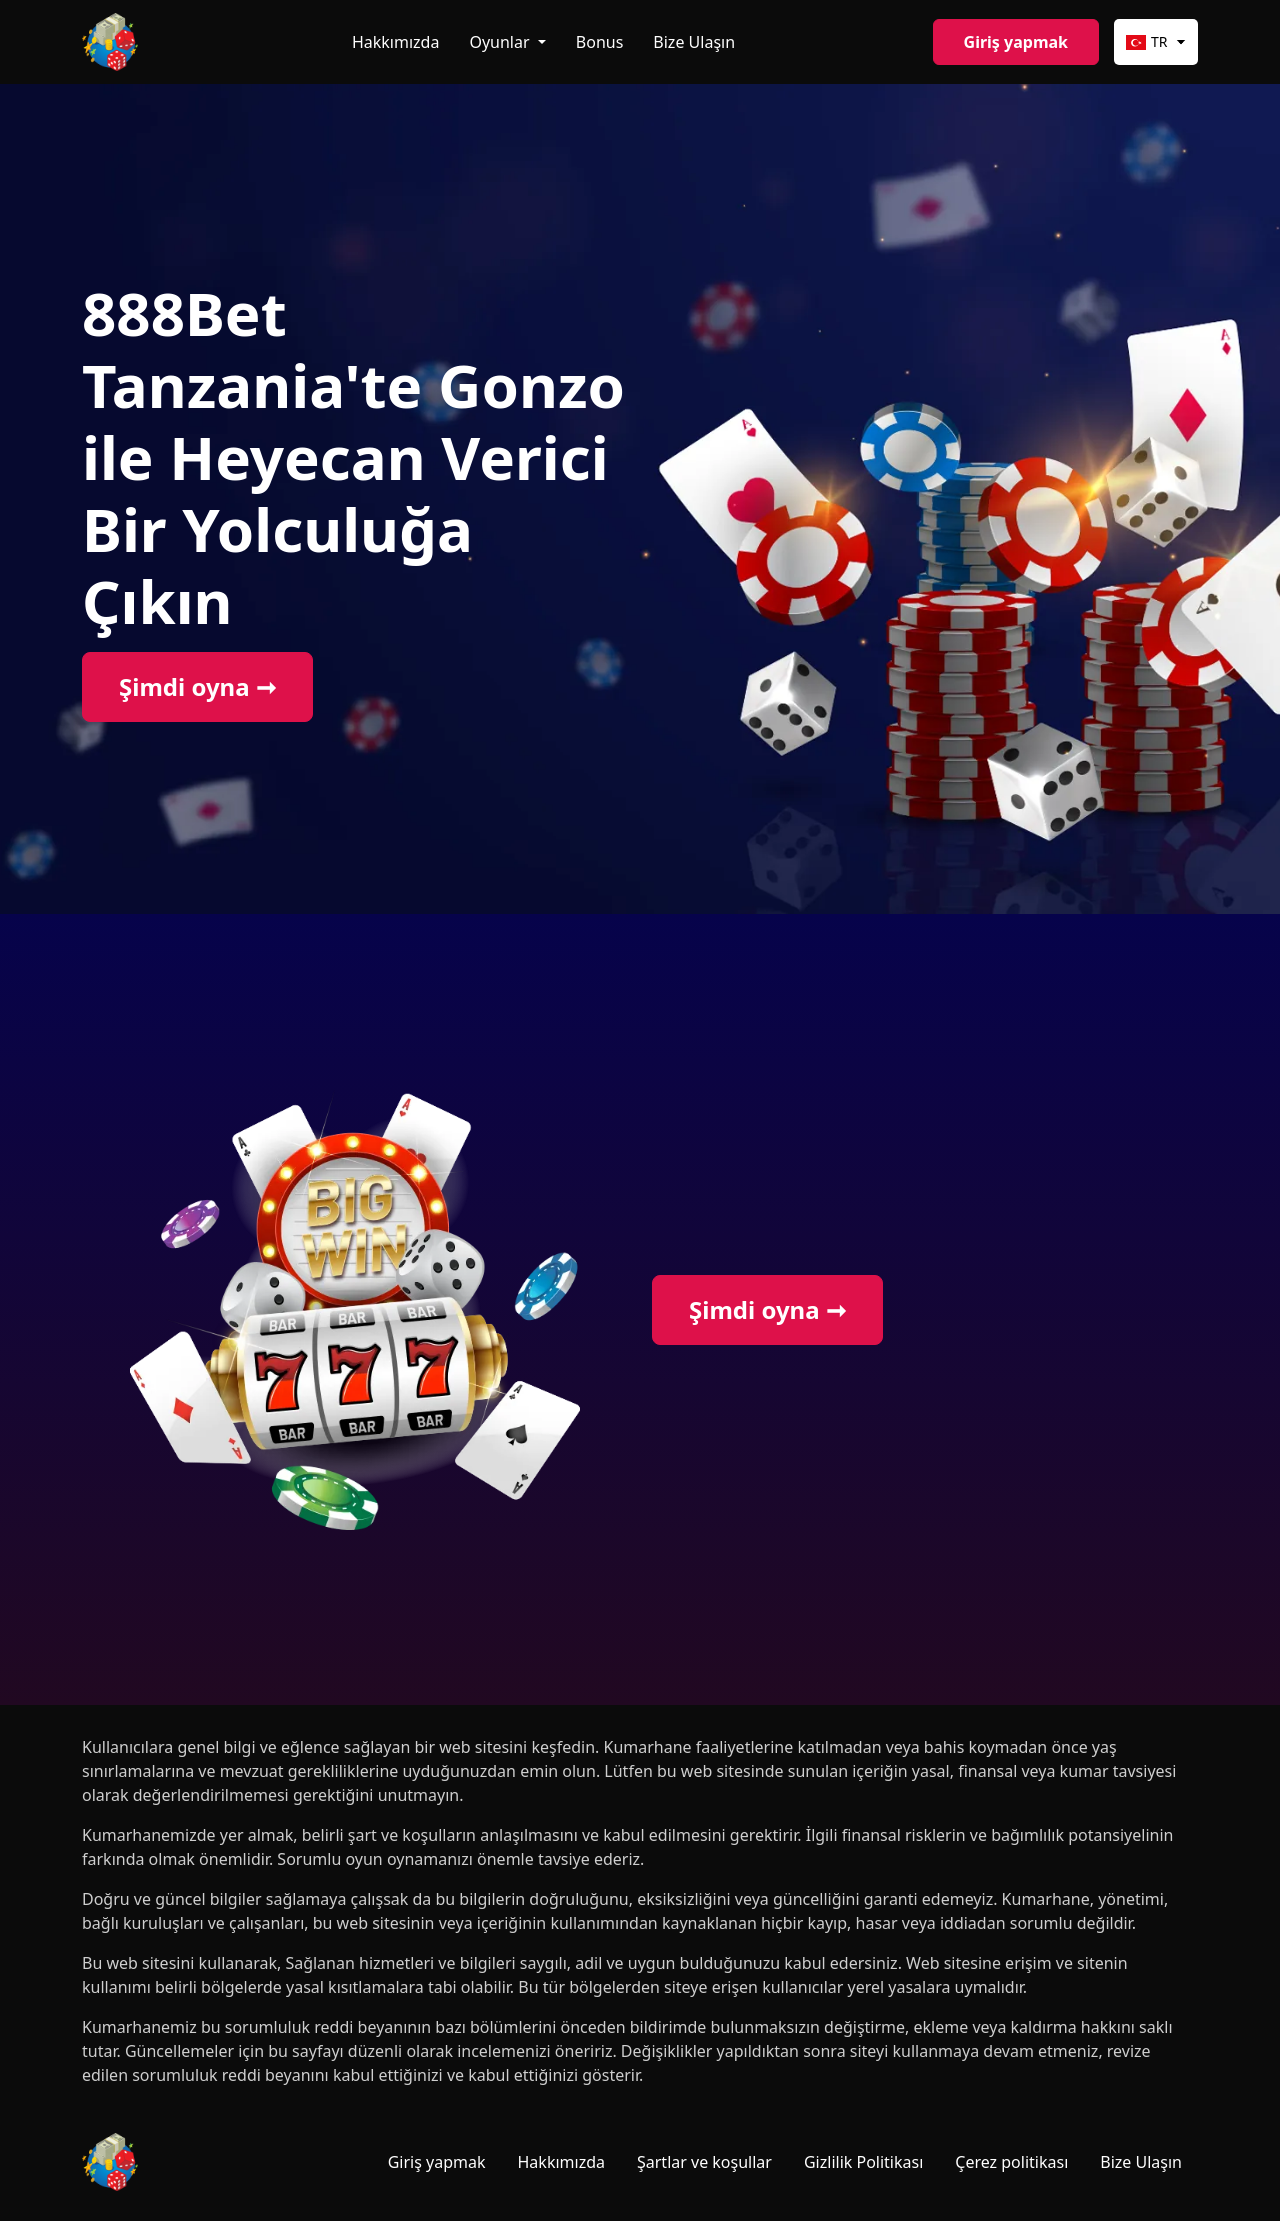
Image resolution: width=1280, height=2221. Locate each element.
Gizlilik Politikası (863, 2162)
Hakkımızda (395, 42)
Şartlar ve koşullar (704, 2162)
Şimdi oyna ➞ (197, 686)
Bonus (600, 42)
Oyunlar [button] (501, 42)
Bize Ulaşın (694, 42)
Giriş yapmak (1016, 42)
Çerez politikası (1011, 2162)
